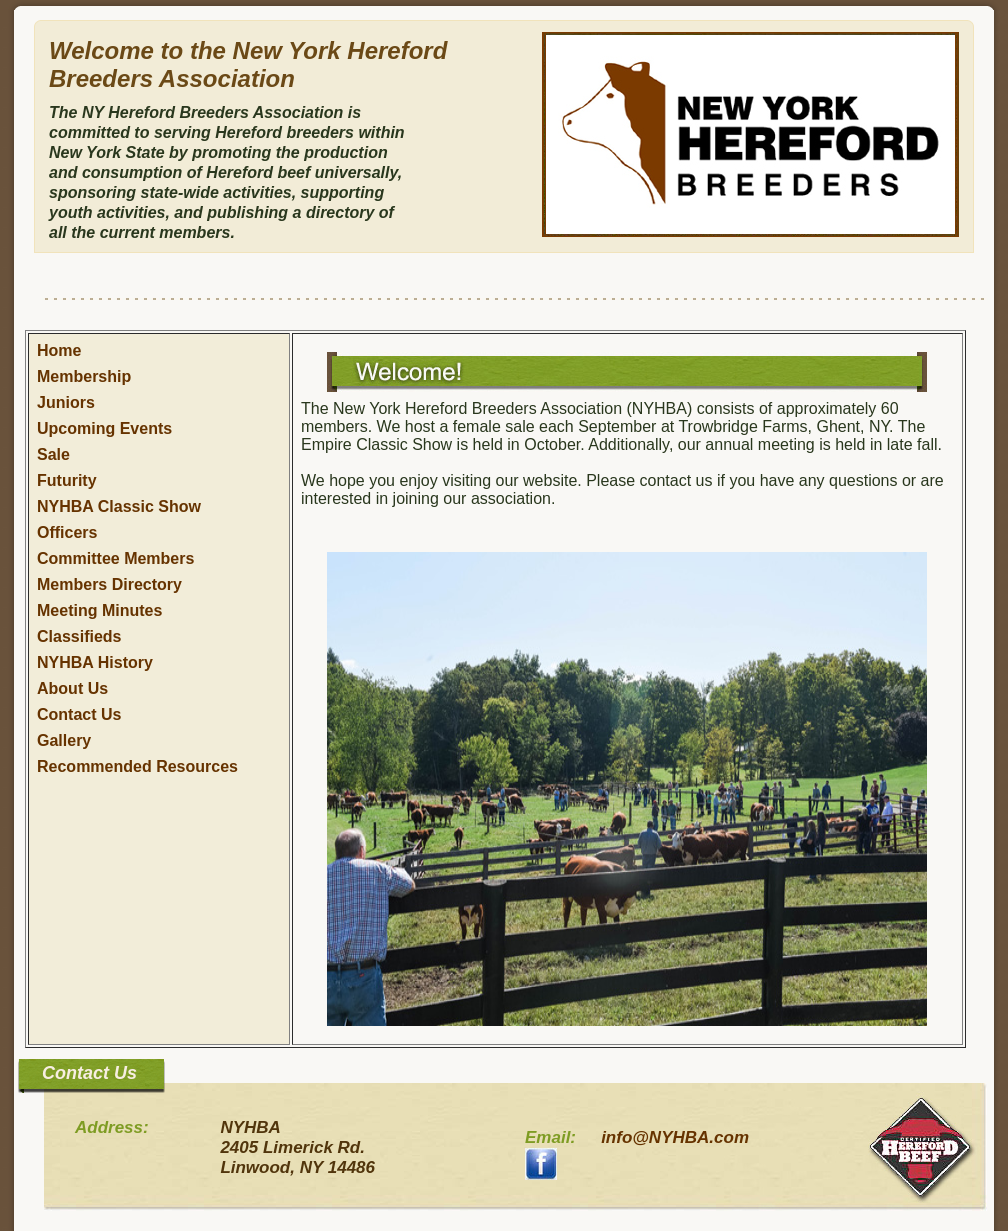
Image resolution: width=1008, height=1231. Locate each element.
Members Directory (109, 584)
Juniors (66, 402)
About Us (72, 688)
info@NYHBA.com (675, 1137)
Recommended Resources (137, 766)
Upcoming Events (104, 428)
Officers (67, 532)
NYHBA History (95, 662)
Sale (53, 454)
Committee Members (115, 558)
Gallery (64, 740)
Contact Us (79, 714)
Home (59, 350)
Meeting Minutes (99, 610)
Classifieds (79, 636)
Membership (84, 376)
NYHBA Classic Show (119, 506)
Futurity (67, 480)
